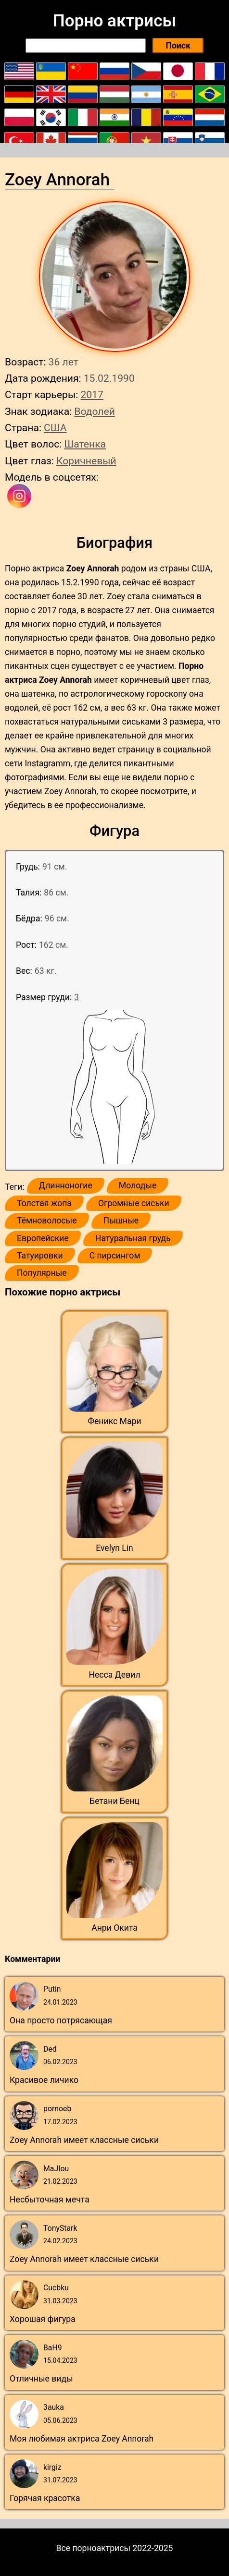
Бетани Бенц (114, 1801)
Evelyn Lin (114, 1548)
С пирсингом (114, 1255)
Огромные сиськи (133, 1203)
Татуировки (40, 1255)
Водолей (94, 411)
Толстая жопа (44, 1203)
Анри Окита (114, 1928)
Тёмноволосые (47, 1220)
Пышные (121, 1220)
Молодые (137, 1185)
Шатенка (85, 444)
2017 (91, 394)
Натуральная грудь (133, 1238)
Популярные (42, 1273)
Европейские (43, 1238)
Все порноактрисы (93, 2548)
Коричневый (86, 461)
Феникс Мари (114, 1421)
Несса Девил (114, 1675)
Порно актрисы (114, 21)
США (55, 428)
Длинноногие (65, 1185)
